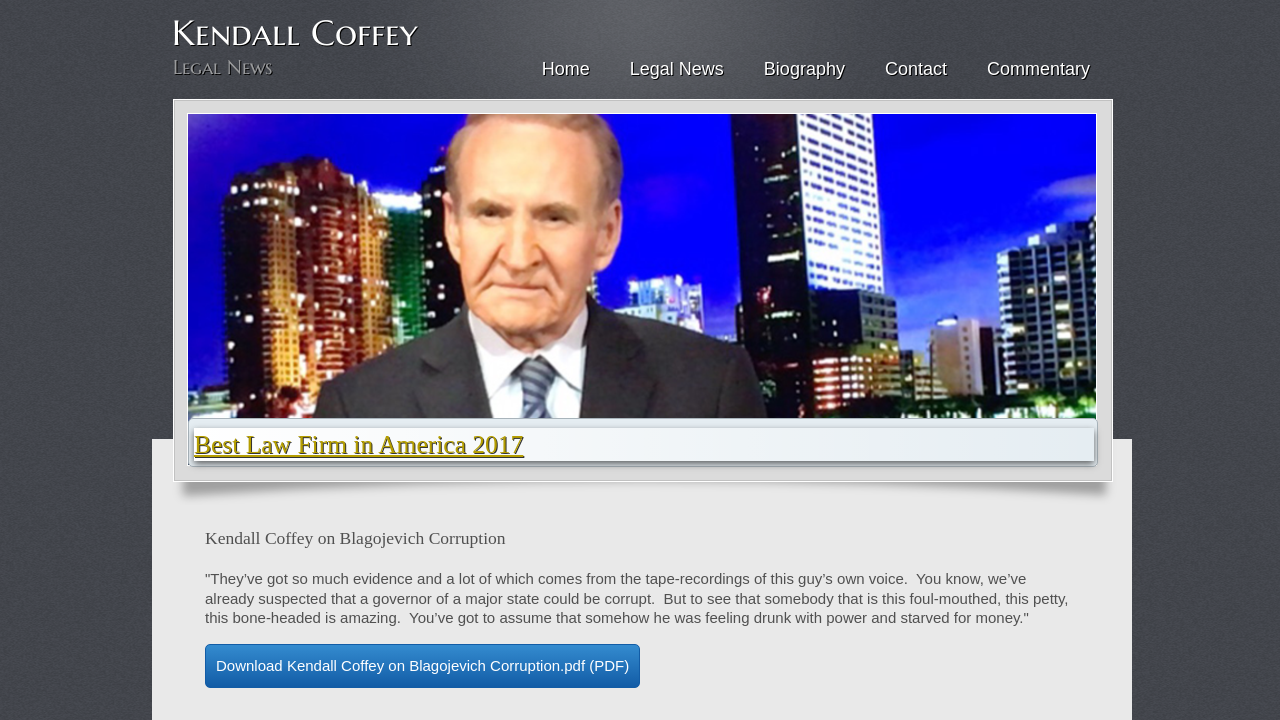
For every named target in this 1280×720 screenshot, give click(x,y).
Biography (804, 69)
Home (566, 69)
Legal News (677, 69)
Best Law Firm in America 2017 (358, 444)
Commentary (1038, 69)
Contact (916, 69)
